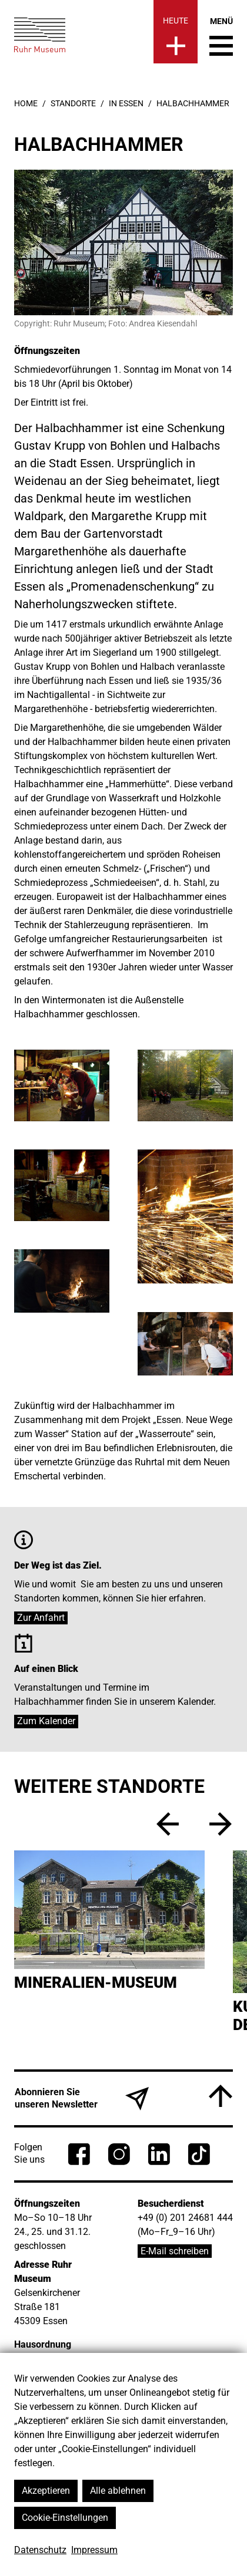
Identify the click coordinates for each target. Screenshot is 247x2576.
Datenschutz (40, 2549)
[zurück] (167, 1824)
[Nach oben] (220, 2095)
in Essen (126, 103)
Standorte (73, 103)
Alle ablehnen (118, 2490)
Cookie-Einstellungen (65, 2517)
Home (26, 103)
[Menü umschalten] (221, 36)
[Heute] (175, 31)
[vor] (220, 1824)
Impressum (94, 2549)
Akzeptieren (46, 2490)
